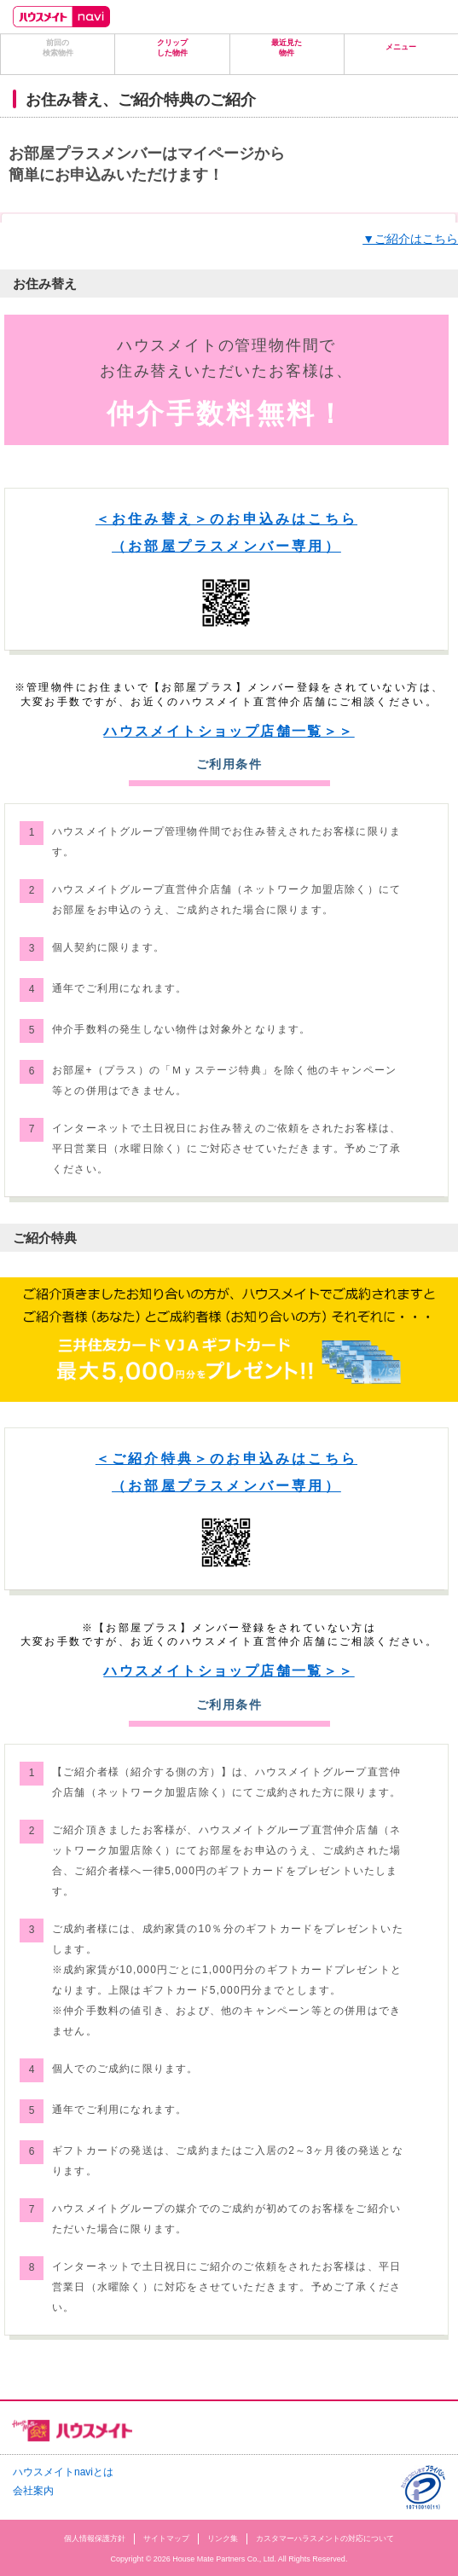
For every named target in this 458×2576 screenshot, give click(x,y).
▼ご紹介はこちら (410, 239)
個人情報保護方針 (94, 2538)
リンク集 (222, 2538)
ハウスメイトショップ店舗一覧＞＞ (228, 731)
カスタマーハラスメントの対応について (325, 2538)
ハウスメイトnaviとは (63, 2472)
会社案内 (33, 2491)
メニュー (401, 47)
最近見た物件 (286, 48)
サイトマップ (166, 2538)
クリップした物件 (172, 48)
